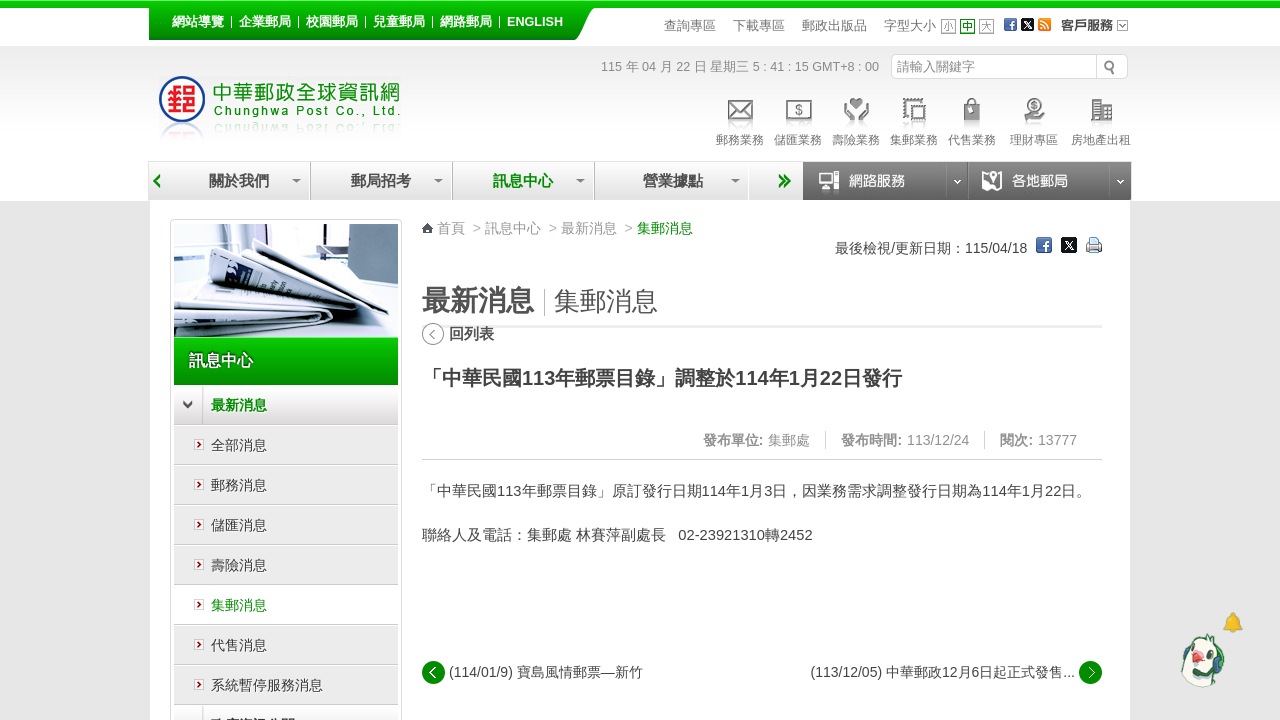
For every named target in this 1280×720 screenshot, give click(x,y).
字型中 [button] (967, 26)
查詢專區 (690, 25)
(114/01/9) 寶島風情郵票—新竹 (546, 672)
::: (160, 18)
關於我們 (239, 180)
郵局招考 (381, 180)
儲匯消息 (239, 525)
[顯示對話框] (1232, 622)
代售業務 (972, 119)
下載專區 (759, 25)
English (535, 22)
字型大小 (910, 25)
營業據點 (671, 180)
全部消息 (239, 445)
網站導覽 (198, 22)
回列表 (471, 333)
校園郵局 (332, 22)
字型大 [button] (986, 26)
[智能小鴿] (1200, 660)
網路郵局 (466, 22)
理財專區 (1033, 119)
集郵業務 (914, 119)
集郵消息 (239, 605)
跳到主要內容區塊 (10, 10)
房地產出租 (1101, 119)
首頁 (451, 228)
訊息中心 (523, 180)
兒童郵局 (399, 22)
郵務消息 (239, 485)
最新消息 (239, 405)
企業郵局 (265, 22)
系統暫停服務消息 (267, 685)
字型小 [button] (948, 26)
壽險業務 (856, 119)
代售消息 (239, 645)
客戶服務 (1101, 32)
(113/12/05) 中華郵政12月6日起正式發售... (942, 672)
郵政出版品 (834, 25)
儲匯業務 (798, 119)
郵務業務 (740, 119)
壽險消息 (239, 565)
